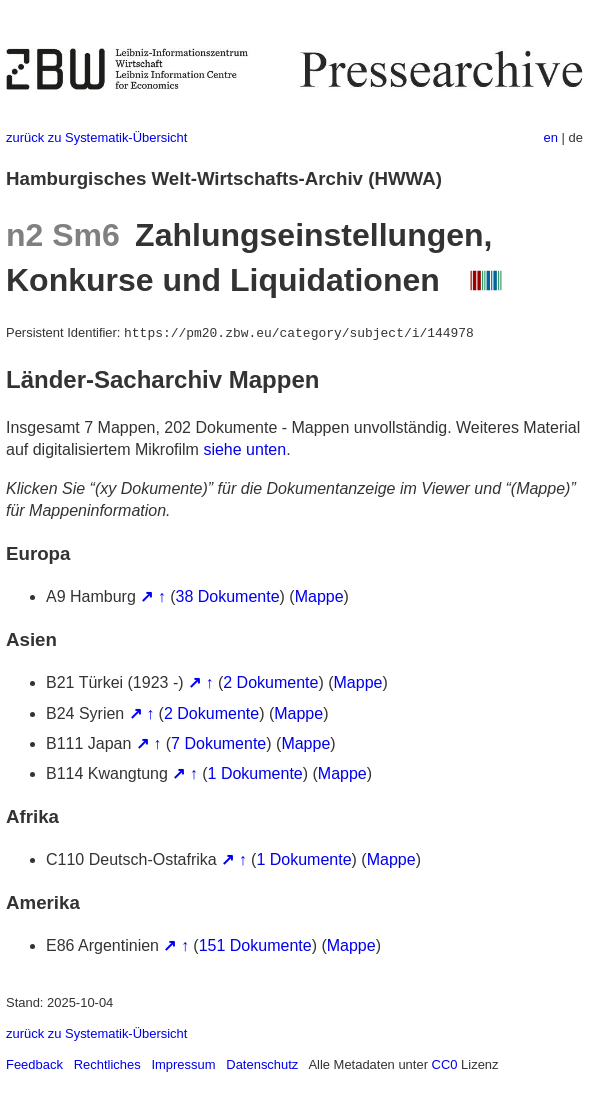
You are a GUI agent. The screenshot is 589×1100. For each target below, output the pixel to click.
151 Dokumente (255, 945)
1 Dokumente (255, 773)
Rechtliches (107, 1064)
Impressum (183, 1064)
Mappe (319, 596)
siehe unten (244, 449)
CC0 (445, 1064)
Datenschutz (262, 1064)
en (551, 137)
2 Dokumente (270, 682)
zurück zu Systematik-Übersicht (96, 137)
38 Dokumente (228, 596)
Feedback (34, 1064)
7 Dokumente (218, 743)
